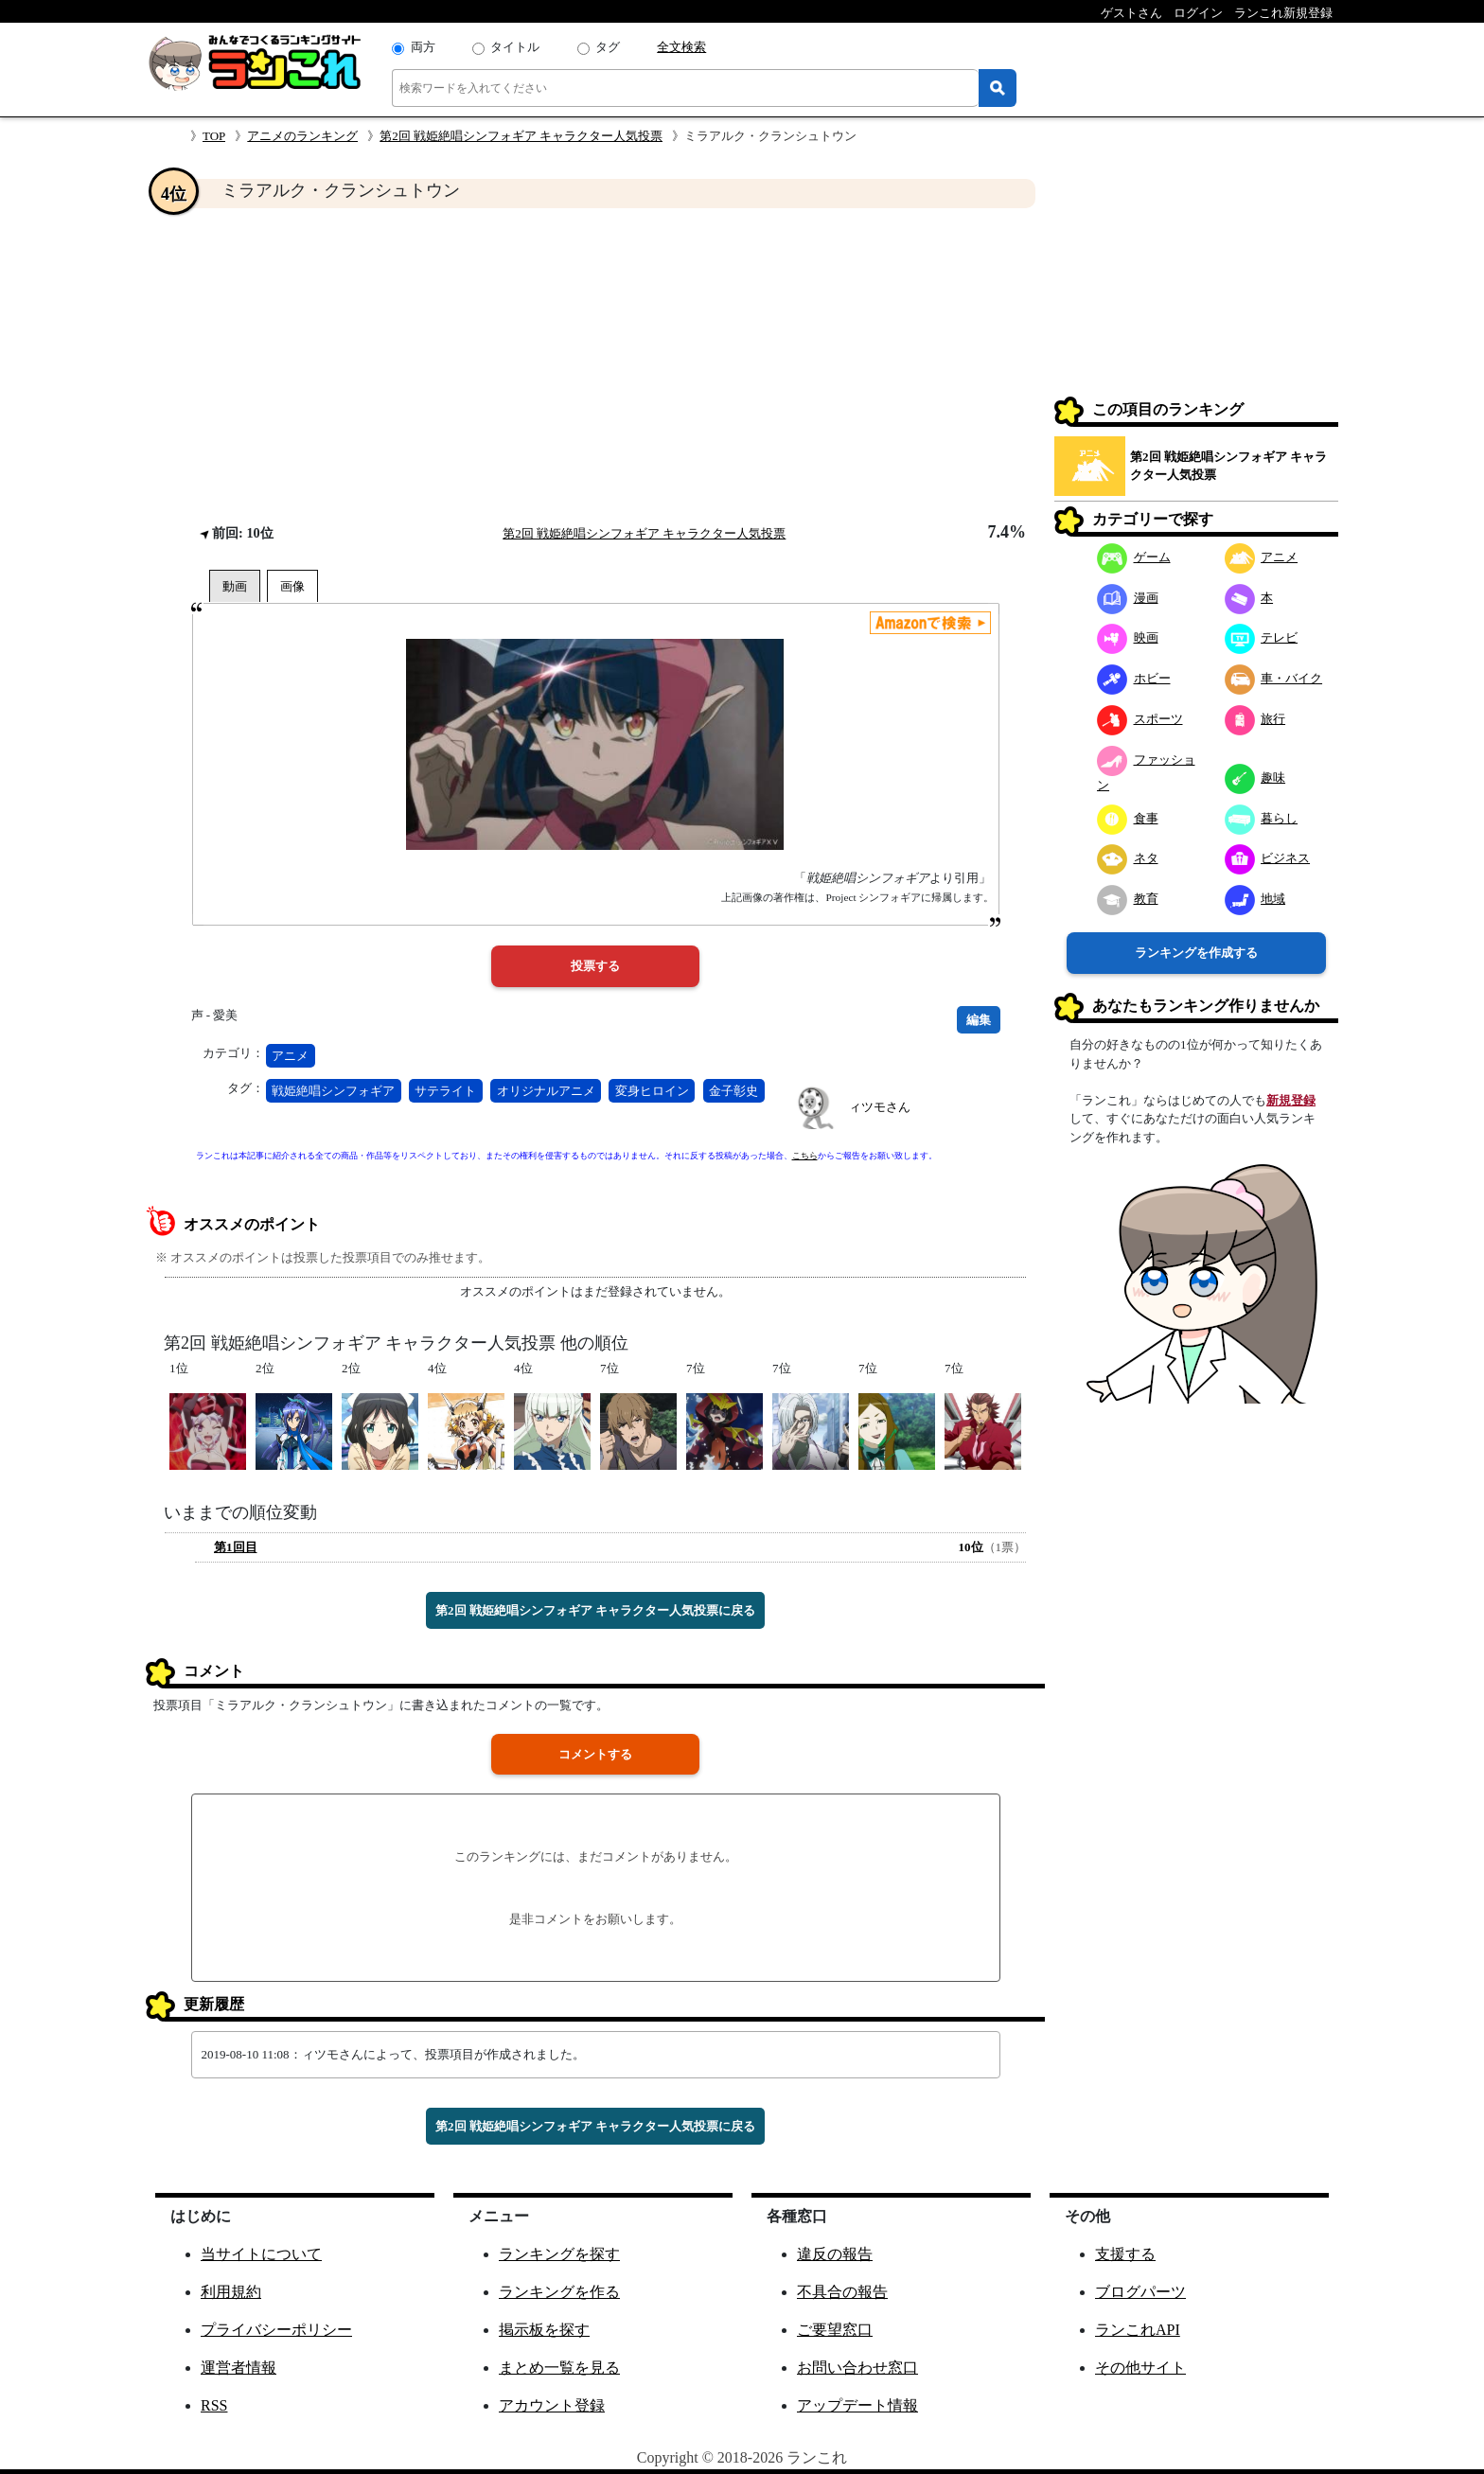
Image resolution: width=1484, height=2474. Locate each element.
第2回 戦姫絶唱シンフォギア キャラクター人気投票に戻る (595, 1610)
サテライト (445, 1091)
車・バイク (1274, 678)
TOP (214, 136)
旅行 (1255, 719)
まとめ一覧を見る (559, 2367)
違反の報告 (835, 2254)
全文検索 (681, 47)
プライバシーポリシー (276, 2330)
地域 (1255, 899)
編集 (978, 1020)
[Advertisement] (595, 365)
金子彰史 (733, 1091)
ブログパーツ (1140, 2292)
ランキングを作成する (1196, 952)
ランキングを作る (559, 2292)
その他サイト (1140, 2367)
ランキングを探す (559, 2254)
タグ (607, 47)
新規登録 (1291, 1100)
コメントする (595, 1754)
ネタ (1127, 858)
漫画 (1127, 598)
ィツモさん (879, 1107)
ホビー (1134, 678)
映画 (1127, 637)
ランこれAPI (1137, 2330)
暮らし (1261, 818)
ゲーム (1134, 557)
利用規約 (231, 2292)
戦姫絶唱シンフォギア (333, 1091)
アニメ (290, 1056)
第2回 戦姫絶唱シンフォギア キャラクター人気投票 (521, 136)
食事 (1127, 818)
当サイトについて (261, 2254)
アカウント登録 (552, 2405)
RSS (214, 2405)
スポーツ (1140, 719)
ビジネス (1268, 858)
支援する (1125, 2254)
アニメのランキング (302, 136)
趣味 (1255, 777)
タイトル (514, 47)
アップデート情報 (857, 2405)
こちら (805, 1155)
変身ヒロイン (652, 1091)
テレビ (1261, 637)
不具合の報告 (842, 2292)
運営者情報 (238, 2367)
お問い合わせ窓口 (857, 2367)
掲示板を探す (544, 2330)
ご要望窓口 (835, 2330)
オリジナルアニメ (546, 1091)
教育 (1127, 899)
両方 (423, 47)
